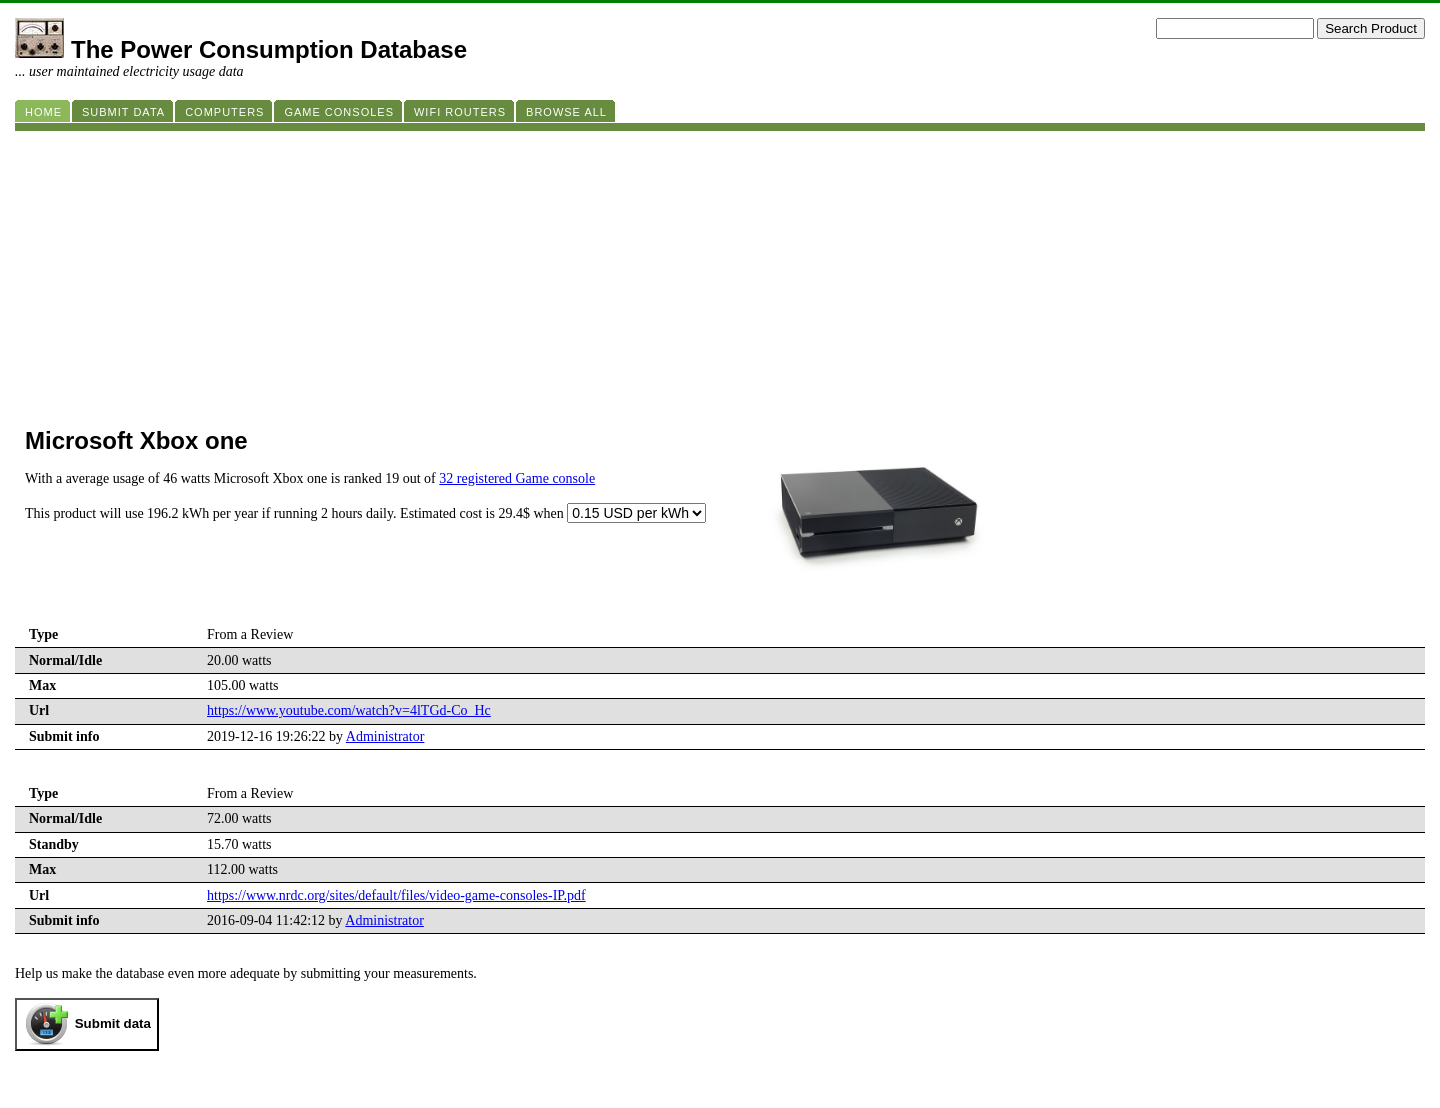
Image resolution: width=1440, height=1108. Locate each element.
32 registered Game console (517, 478)
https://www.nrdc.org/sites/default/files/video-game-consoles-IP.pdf (396, 895)
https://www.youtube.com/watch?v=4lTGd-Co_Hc (349, 710)
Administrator (385, 736)
